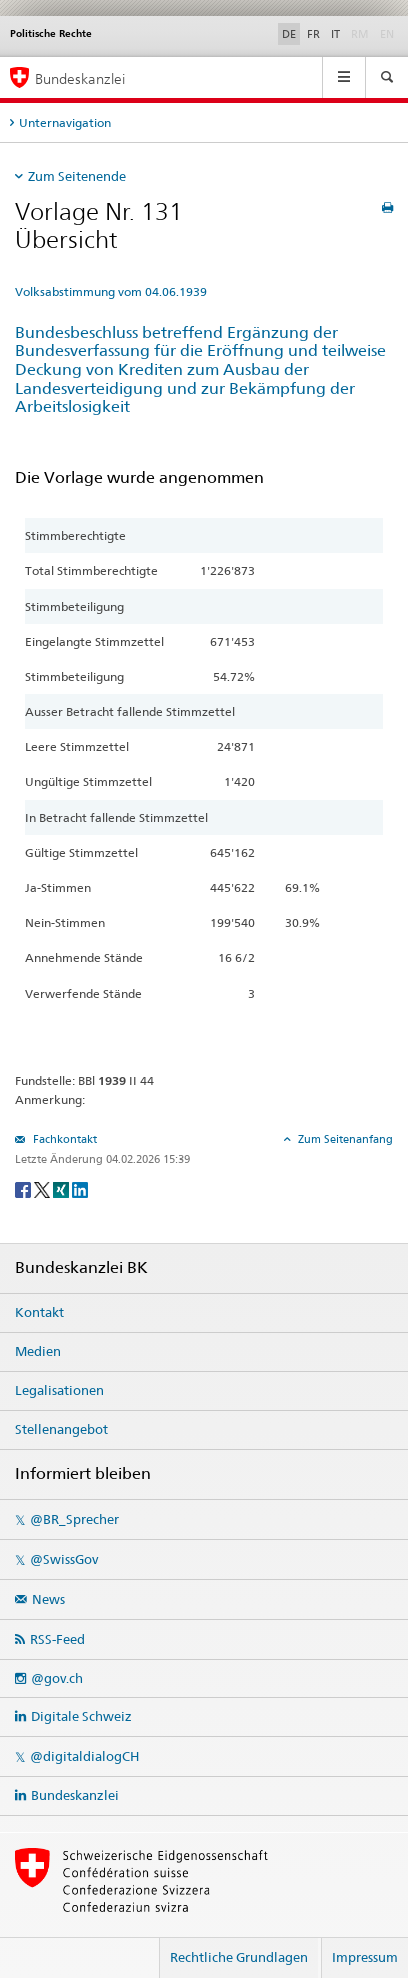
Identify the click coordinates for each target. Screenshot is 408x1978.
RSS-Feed (57, 1639)
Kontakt (39, 1312)
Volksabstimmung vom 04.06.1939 (111, 291)
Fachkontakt (63, 1139)
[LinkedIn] (80, 1188)
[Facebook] (24, 1188)
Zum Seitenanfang (344, 1139)
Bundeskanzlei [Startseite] (80, 78)
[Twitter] (43, 1188)
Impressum (365, 1957)
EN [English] (387, 34)
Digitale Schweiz (81, 1716)
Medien (38, 1351)
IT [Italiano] (335, 34)
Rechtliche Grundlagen (239, 1957)
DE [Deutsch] (289, 34)
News (48, 1599)
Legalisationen (59, 1390)
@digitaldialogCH (84, 1756)
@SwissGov (64, 1559)
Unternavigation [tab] (65, 122)
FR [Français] (313, 34)
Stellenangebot (61, 1429)
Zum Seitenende (77, 176)
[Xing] (62, 1188)
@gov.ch (57, 1678)
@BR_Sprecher (74, 1519)
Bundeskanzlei (75, 1795)
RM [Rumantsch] (360, 34)
